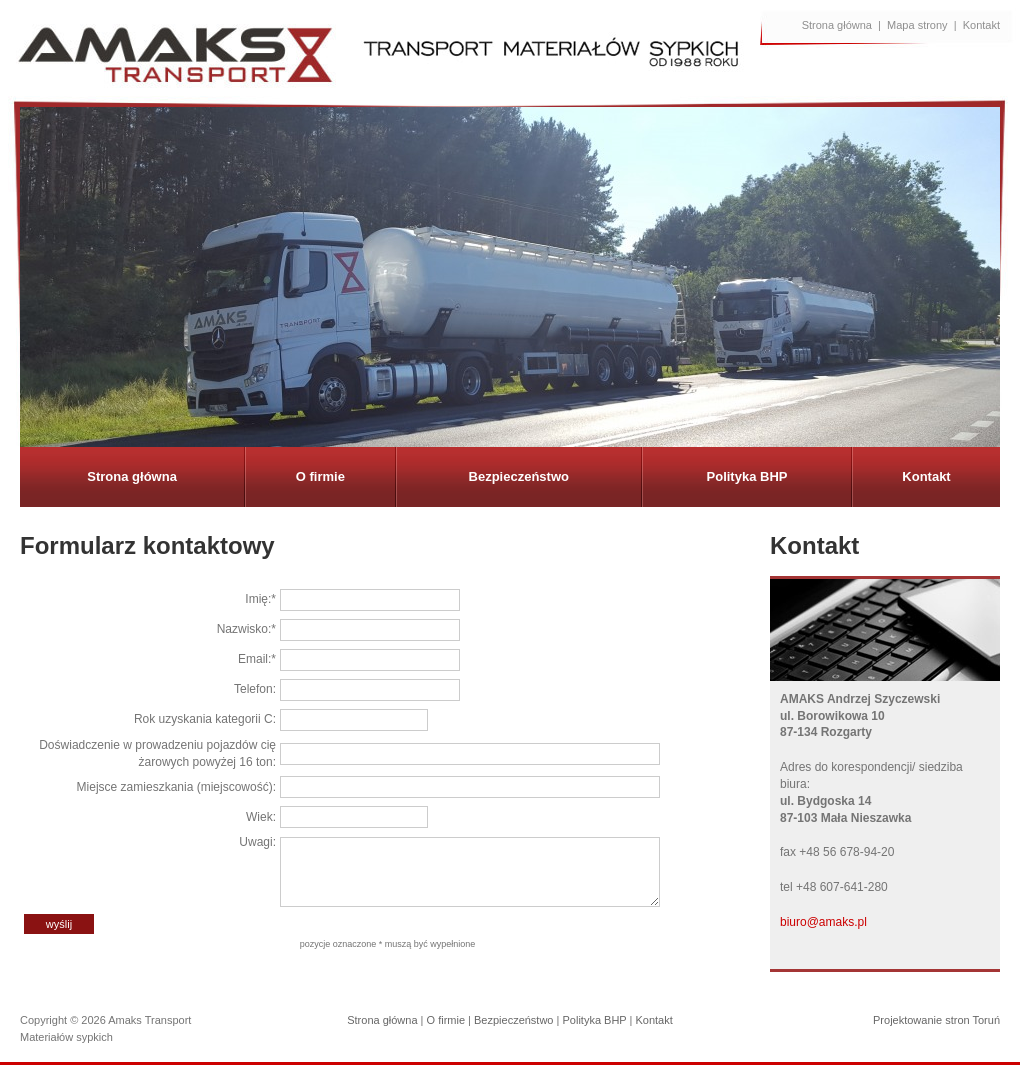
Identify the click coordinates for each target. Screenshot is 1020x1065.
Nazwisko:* (246, 629)
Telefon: (255, 689)
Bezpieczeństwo (519, 476)
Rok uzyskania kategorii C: (205, 719)
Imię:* (260, 599)
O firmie (320, 476)
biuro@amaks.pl (823, 922)
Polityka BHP (747, 476)
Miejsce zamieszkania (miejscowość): (176, 787)
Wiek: (261, 817)
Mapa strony (917, 25)
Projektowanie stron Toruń (936, 1020)
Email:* (257, 659)
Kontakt (981, 25)
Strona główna (837, 25)
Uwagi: (257, 842)
